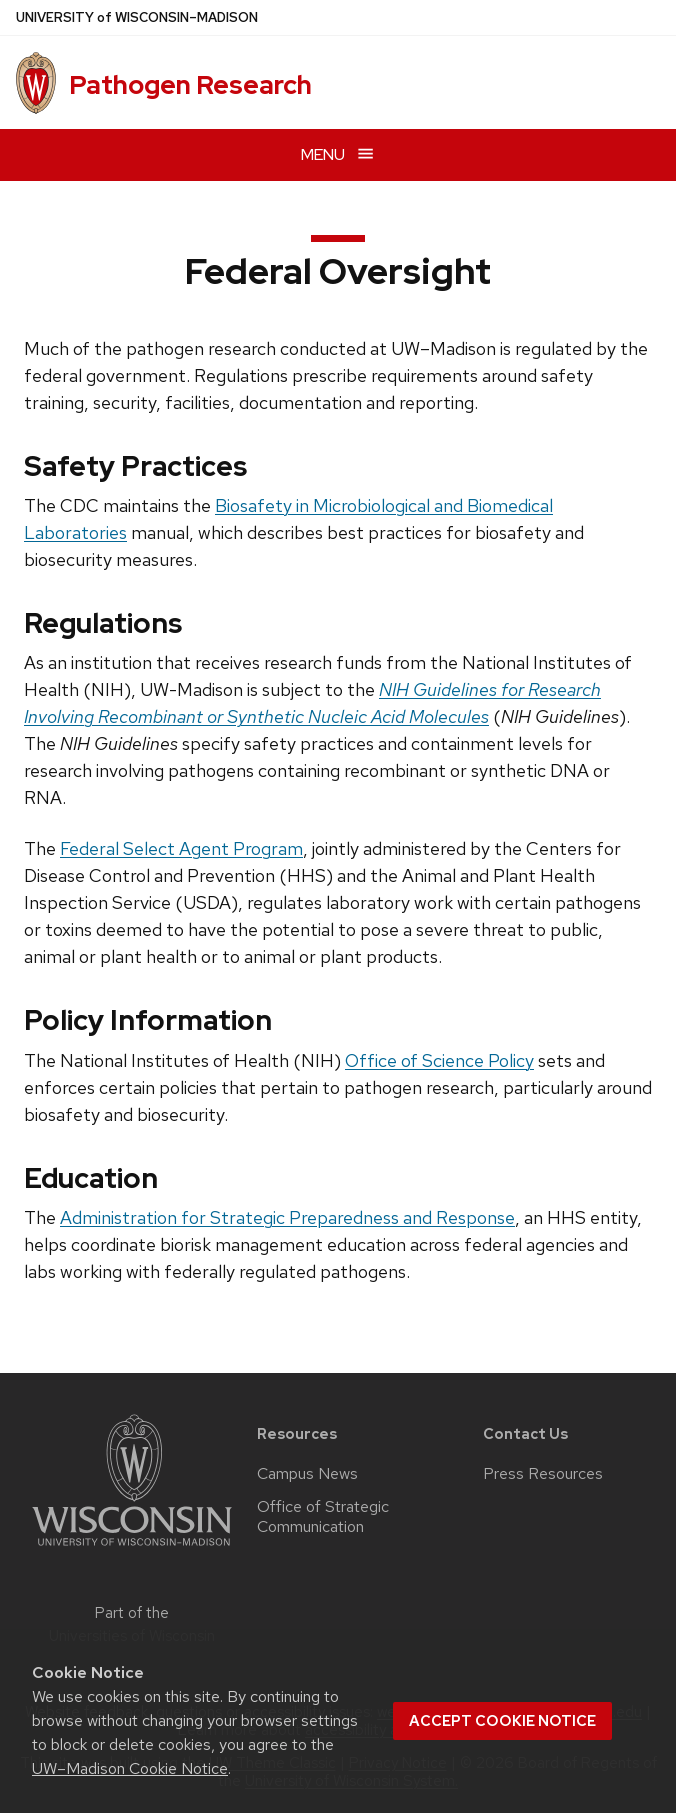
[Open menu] (338, 154)
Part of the (132, 1624)
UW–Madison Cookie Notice (130, 1768)
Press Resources (543, 1474)
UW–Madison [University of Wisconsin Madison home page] (137, 17)
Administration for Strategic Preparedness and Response (287, 1217)
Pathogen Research (190, 85)
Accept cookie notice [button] (502, 1721)
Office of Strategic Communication (323, 1517)
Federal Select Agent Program (181, 848)
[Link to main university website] (132, 1549)
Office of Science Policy (439, 1060)
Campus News (307, 1474)
